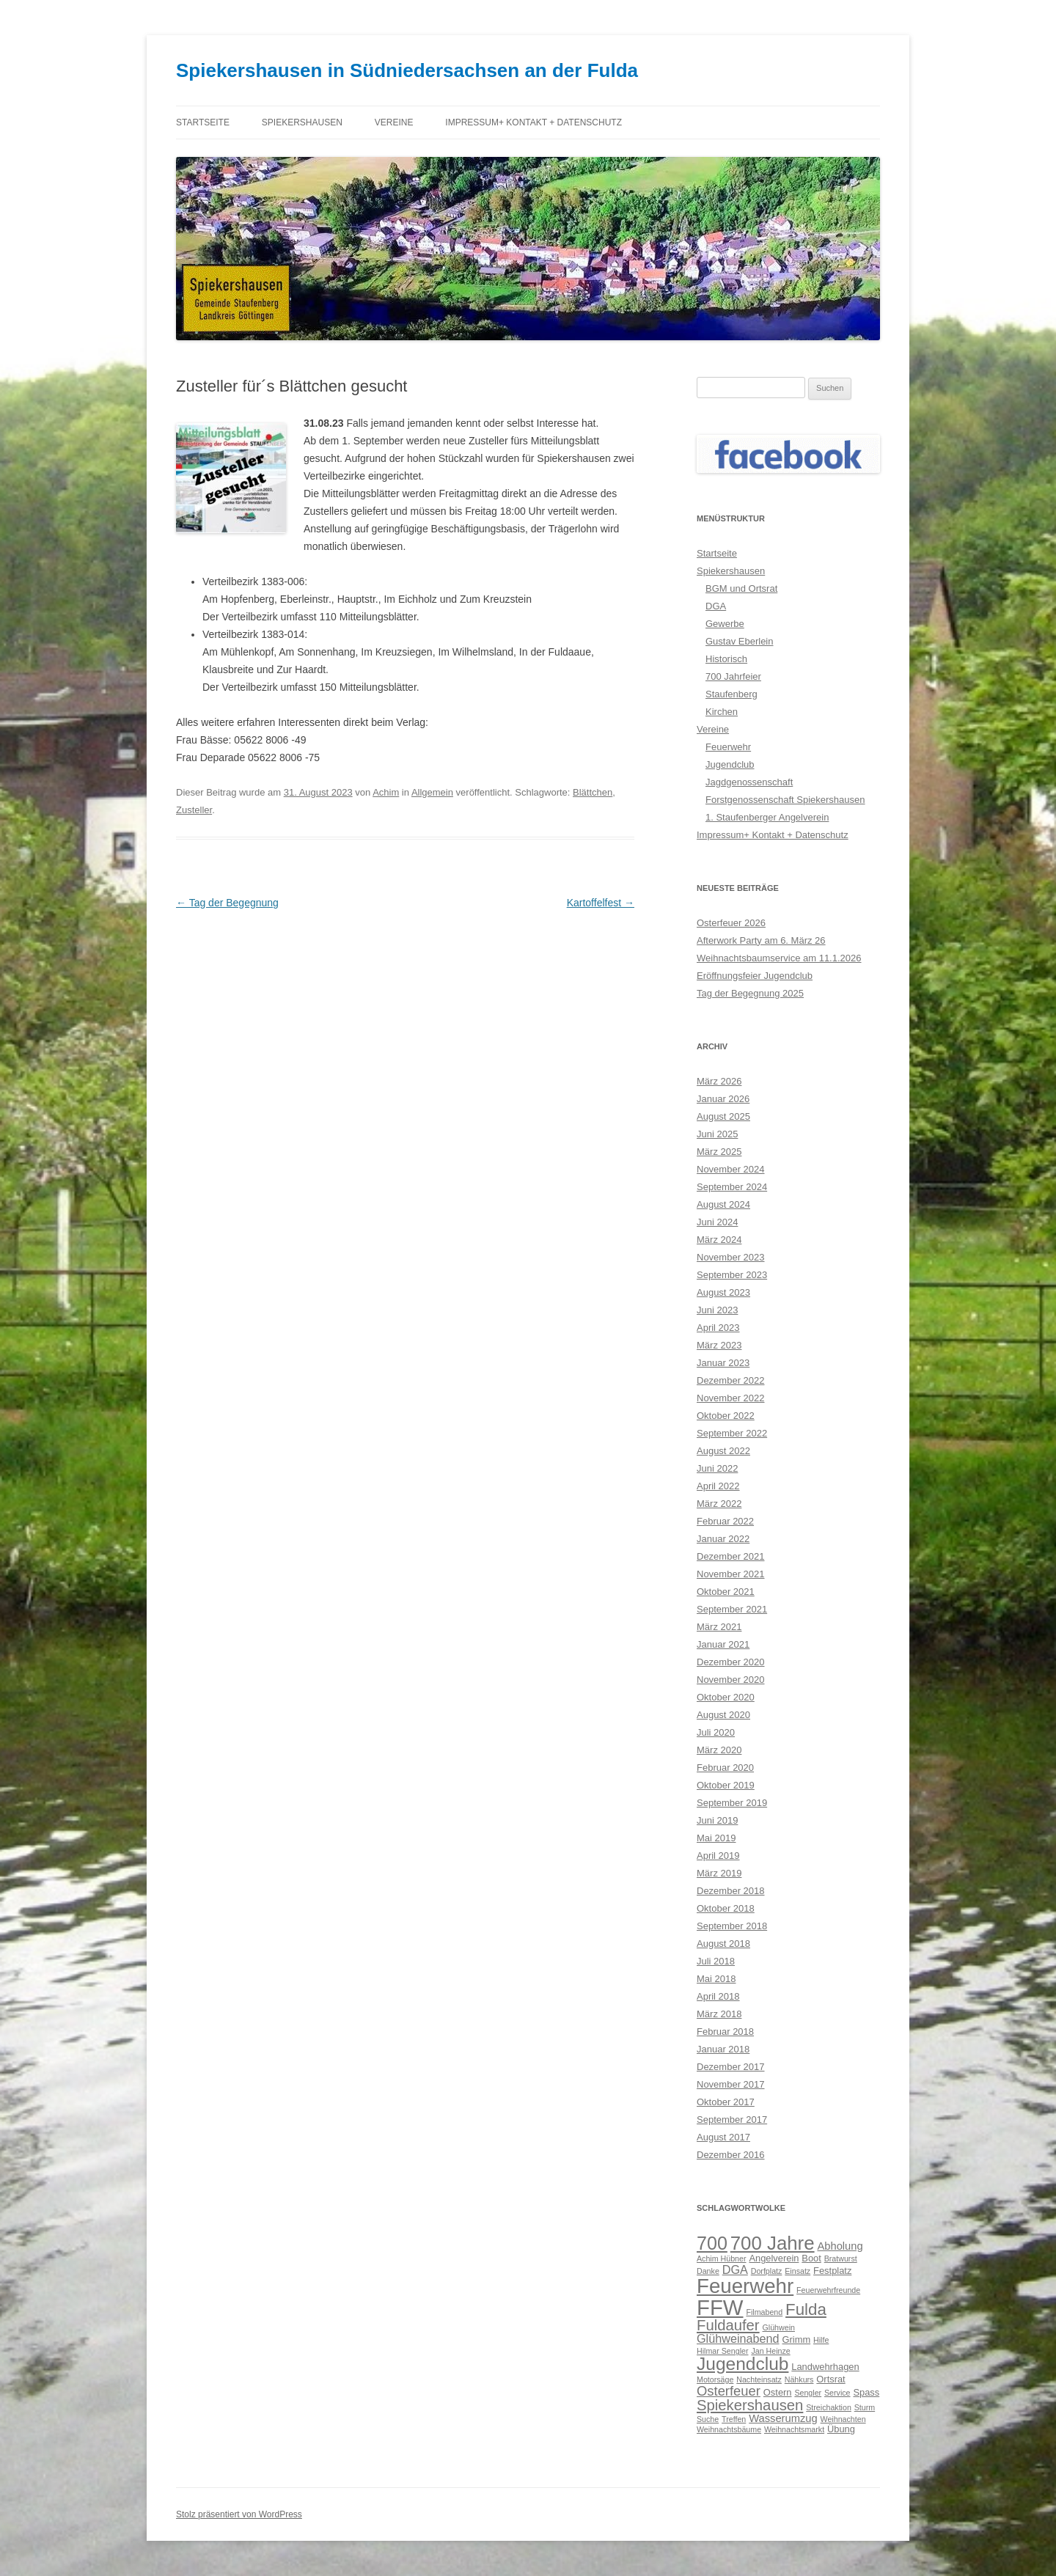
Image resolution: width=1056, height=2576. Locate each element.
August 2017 (723, 2137)
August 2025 (723, 1116)
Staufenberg (731, 694)
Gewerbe (724, 623)
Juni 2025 (717, 1134)
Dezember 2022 (731, 1380)
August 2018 (723, 1943)
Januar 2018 (723, 2049)
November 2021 (731, 1573)
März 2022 (719, 1503)
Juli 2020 (716, 1732)
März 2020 (719, 1749)
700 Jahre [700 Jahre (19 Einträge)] (772, 2243)
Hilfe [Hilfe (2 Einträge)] (821, 2339)
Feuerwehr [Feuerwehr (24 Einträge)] (745, 2286)
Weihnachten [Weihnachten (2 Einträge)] (843, 2419)
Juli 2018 (716, 1961)
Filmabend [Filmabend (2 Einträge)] (764, 2312)
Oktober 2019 (726, 1785)
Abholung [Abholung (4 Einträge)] (839, 2246)
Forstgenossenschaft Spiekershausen (785, 799)
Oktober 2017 (726, 2101)
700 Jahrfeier (733, 676)
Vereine (394, 122)
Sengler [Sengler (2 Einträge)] (807, 2392)
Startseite (203, 122)
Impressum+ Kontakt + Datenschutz (533, 122)
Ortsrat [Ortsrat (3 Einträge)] (830, 2379)
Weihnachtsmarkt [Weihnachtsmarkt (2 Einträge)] (794, 2429)
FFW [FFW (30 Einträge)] (720, 2307)
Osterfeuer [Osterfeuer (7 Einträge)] (728, 2391)
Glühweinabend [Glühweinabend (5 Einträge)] (738, 2338)
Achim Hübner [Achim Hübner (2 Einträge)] (722, 2258)
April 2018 (718, 1996)
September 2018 (732, 1925)
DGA (715, 606)
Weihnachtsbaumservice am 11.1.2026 (779, 958)
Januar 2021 (723, 1644)
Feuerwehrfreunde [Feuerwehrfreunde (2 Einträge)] (828, 2290)
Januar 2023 (723, 1362)
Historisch (726, 658)
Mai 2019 (716, 1837)
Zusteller (194, 809)
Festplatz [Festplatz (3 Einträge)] (832, 2270)
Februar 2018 (725, 2031)
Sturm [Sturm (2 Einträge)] (864, 2407)
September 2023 (732, 1274)
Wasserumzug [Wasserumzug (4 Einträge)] (783, 2418)
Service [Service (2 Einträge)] (837, 2392)
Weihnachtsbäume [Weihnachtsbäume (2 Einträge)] (729, 2429)
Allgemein (432, 792)
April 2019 (718, 1855)
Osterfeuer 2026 (731, 922)
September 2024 (732, 1186)
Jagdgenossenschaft (749, 782)
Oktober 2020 (726, 1697)
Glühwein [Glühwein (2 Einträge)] (779, 2327)
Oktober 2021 (726, 1591)
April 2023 (718, 1327)
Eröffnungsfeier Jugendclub (755, 975)
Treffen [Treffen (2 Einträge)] (734, 2419)
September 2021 (732, 1609)
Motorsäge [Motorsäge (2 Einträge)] (715, 2379)
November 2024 (731, 1169)
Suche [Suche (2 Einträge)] (708, 2419)
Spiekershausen (302, 122)
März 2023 (719, 1345)
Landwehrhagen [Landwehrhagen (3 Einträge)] (825, 2366)
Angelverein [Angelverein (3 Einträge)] (774, 2258)
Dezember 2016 (731, 2154)
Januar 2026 (723, 1098)
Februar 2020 (725, 1767)
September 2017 (732, 2119)
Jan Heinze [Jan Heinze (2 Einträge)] (770, 2350)
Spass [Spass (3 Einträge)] (866, 2392)
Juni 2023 (717, 1309)
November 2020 (731, 1679)
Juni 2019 (717, 1820)
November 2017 (731, 2084)
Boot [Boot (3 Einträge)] (811, 2258)
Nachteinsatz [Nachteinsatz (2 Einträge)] (759, 2379)
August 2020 (723, 1714)
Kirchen (721, 711)
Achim (386, 792)
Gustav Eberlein (739, 641)
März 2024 (719, 1239)
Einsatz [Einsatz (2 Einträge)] (797, 2271)
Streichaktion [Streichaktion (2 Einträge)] (828, 2407)
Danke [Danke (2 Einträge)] (708, 2271)
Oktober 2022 (726, 1415)
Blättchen (592, 792)
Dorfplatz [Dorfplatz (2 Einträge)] (766, 2271)
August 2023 (723, 1292)
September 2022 (732, 1433)
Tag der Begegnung (227, 903)
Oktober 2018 (726, 1908)
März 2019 (719, 1873)
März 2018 (719, 2013)
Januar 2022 (723, 1538)
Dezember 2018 (731, 1890)
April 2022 (718, 1485)
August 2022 (723, 1450)
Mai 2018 (716, 1978)
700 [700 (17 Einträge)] (712, 2243)
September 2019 (732, 1802)
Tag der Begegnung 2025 (750, 993)
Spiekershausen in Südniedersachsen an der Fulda (407, 70)
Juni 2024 (717, 1222)
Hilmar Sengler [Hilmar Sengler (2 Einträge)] (722, 2350)
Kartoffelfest (600, 903)
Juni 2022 (717, 1468)
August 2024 (723, 1204)
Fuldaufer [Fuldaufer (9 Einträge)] (728, 2325)
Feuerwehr (728, 746)
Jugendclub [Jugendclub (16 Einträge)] (742, 2364)
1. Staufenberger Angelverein (767, 817)
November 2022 (731, 1397)
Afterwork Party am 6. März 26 (761, 940)
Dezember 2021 (731, 1556)
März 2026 (719, 1081)
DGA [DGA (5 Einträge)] (735, 2269)
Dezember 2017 (731, 2066)
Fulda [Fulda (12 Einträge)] (805, 2309)
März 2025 (719, 1151)
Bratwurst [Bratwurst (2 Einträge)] (840, 2258)
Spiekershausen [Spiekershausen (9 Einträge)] (750, 2405)
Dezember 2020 (731, 1661)
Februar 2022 (725, 1521)
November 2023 (731, 1257)
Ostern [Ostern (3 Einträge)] (777, 2392)
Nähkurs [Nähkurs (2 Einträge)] (799, 2379)
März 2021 (719, 1626)
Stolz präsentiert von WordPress (239, 2514)
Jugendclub (730, 764)
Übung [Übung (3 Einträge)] (841, 2428)
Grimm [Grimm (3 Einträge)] (796, 2339)
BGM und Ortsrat (741, 588)
